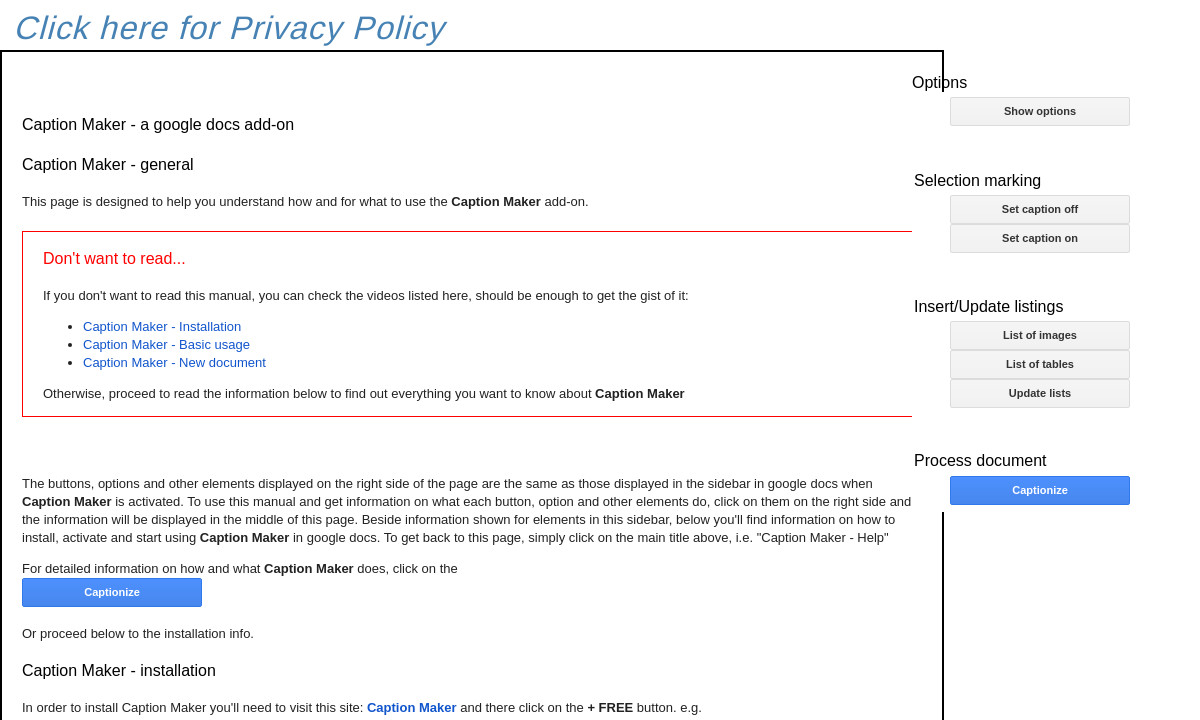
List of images (1040, 335)
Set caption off (1040, 209)
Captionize (1040, 490)
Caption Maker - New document (174, 362)
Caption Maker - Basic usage (166, 344)
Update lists (1040, 393)
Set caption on (1040, 238)
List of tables (1040, 364)
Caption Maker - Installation (162, 326)
